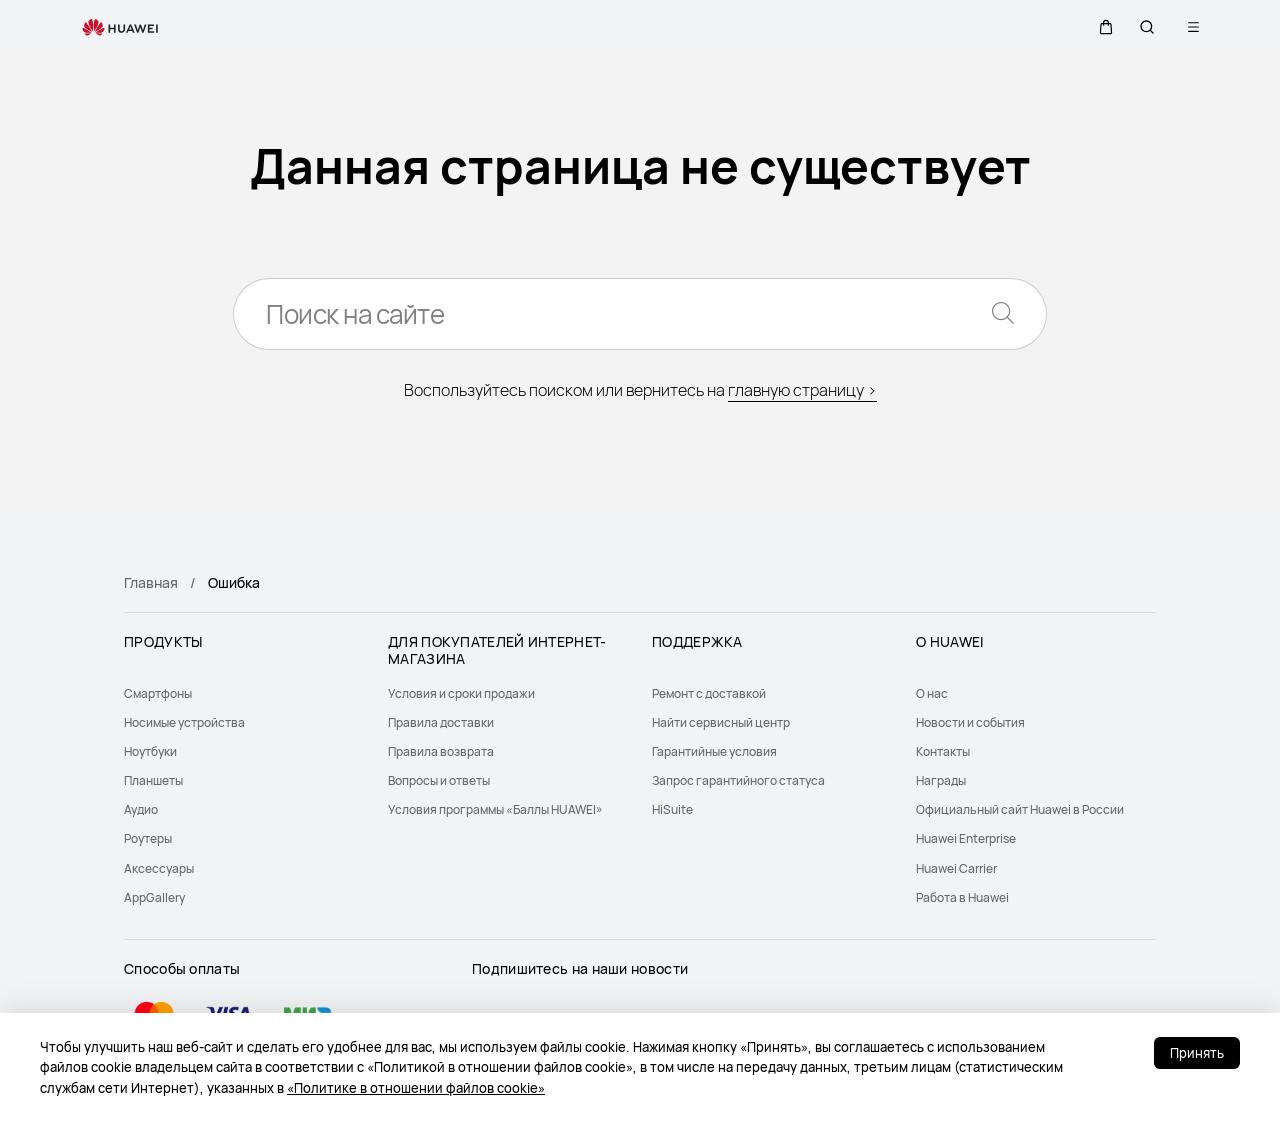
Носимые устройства (184, 722)
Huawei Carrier (956, 868)
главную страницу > (802, 390)
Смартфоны (158, 693)
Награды (941, 780)
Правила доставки (441, 722)
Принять (1197, 1053)
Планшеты (153, 780)
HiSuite (672, 809)
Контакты (943, 751)
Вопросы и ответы (439, 780)
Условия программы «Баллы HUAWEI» (495, 809)
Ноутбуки (150, 751)
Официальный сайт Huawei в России (1020, 809)
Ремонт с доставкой (709, 693)
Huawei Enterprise (966, 838)
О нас (932, 693)
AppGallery (154, 897)
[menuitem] (244, 693)
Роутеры (148, 838)
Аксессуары (159, 868)
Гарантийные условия (714, 751)
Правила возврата (441, 751)
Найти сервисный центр (721, 722)
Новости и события (970, 722)
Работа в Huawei (962, 897)
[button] (1099, 27)
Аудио (141, 809)
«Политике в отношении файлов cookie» (416, 1088)
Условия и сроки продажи (461, 693)
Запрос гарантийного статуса (738, 780)
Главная (151, 582)
